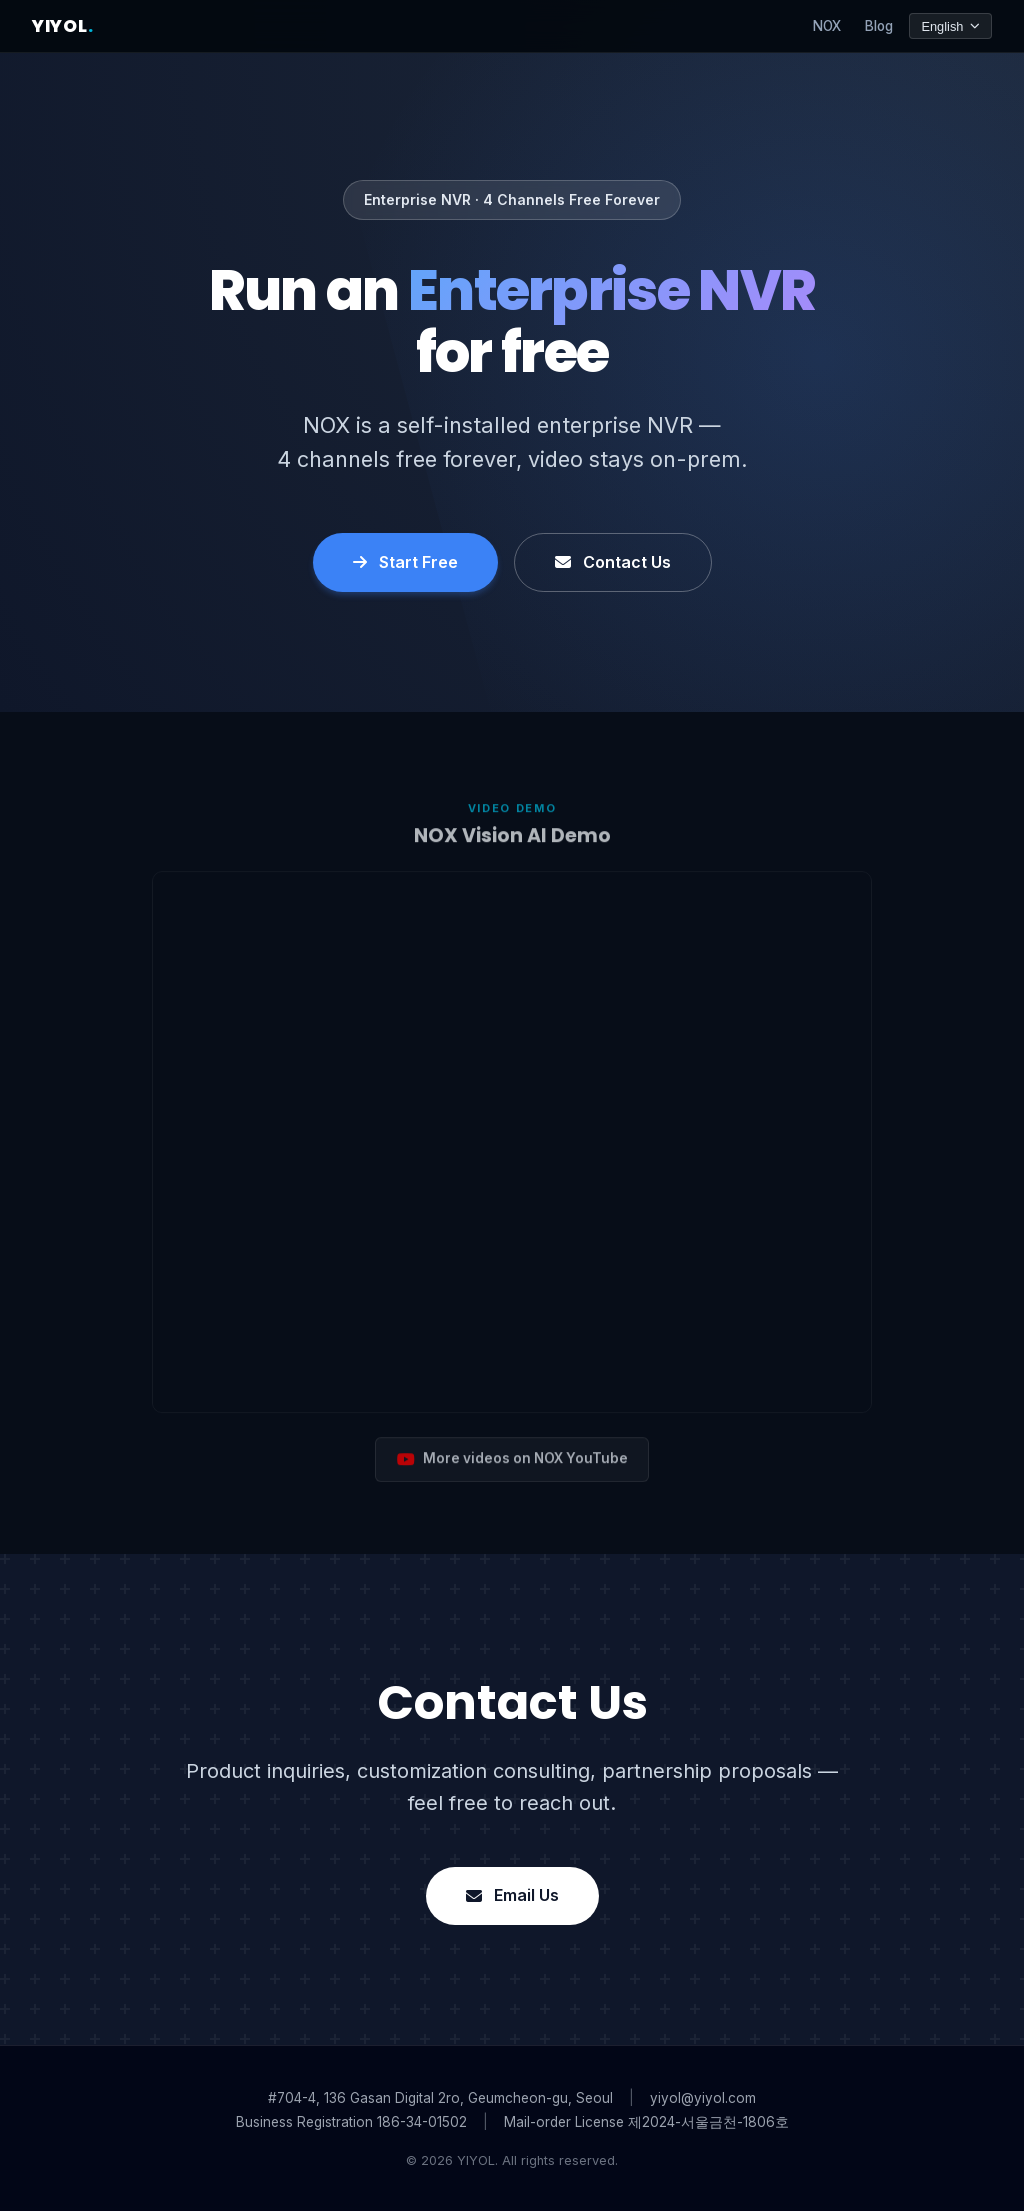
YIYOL (62, 26)
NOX (827, 26)
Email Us (512, 1895)
